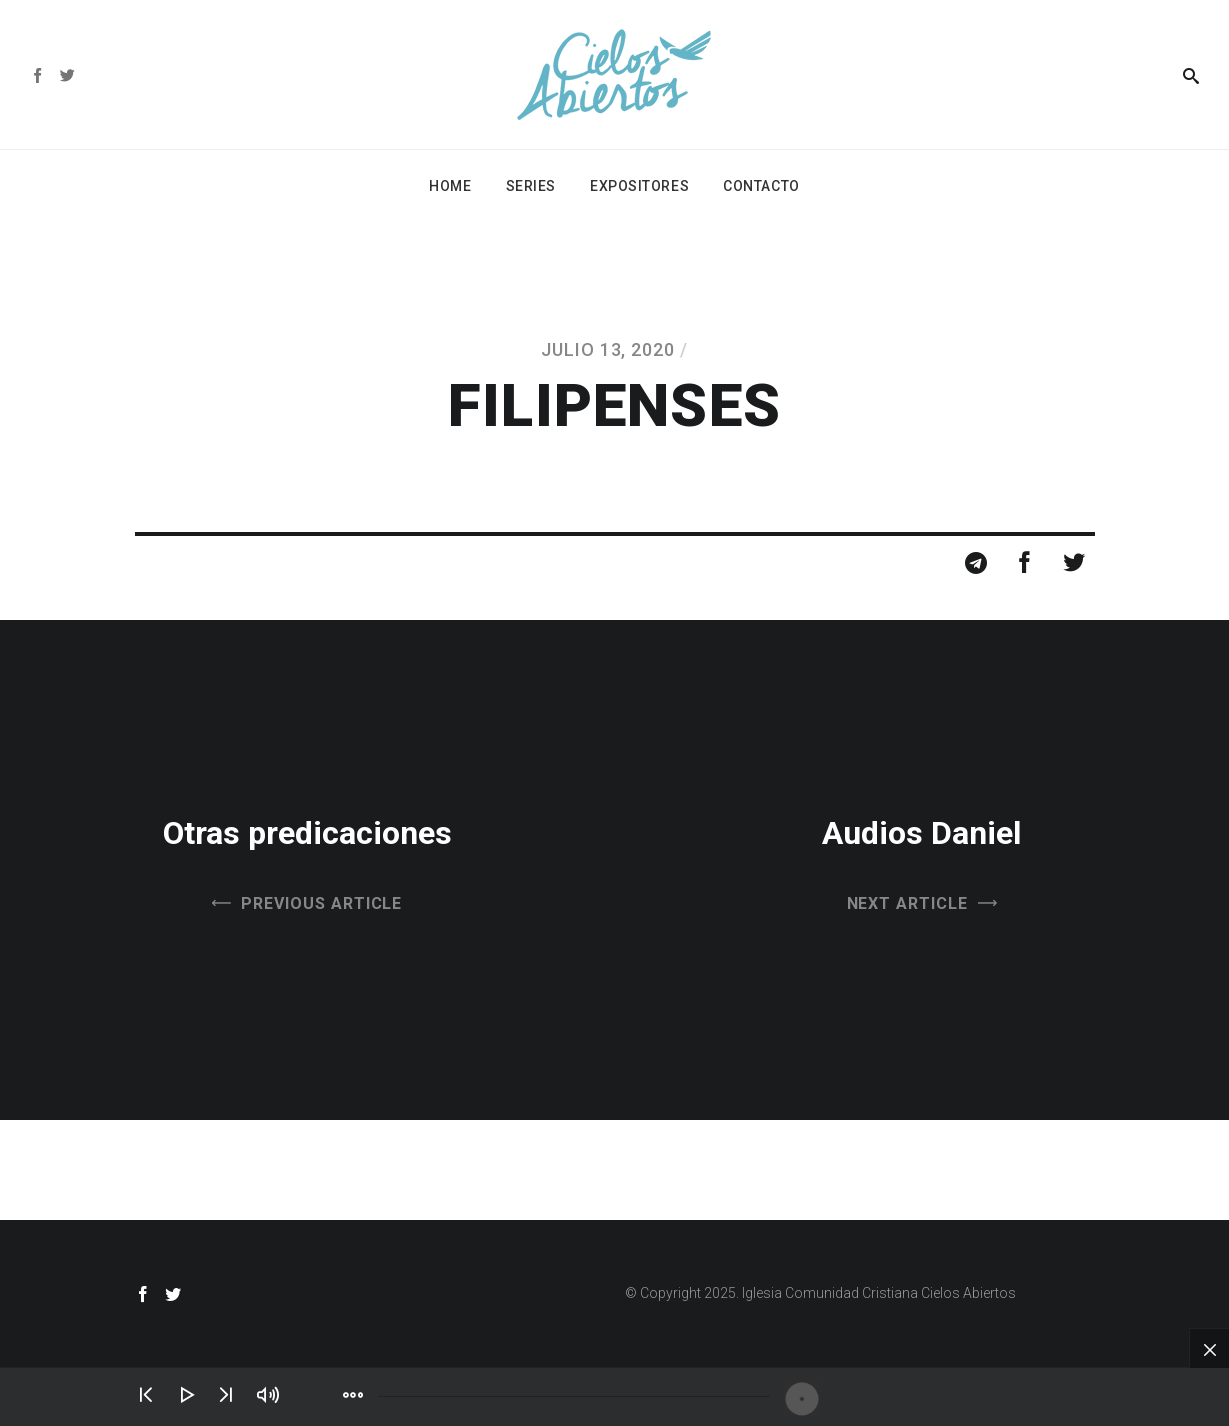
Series (531, 186)
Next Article (908, 903)
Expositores (639, 186)
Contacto (761, 186)
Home (450, 186)
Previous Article (321, 903)
